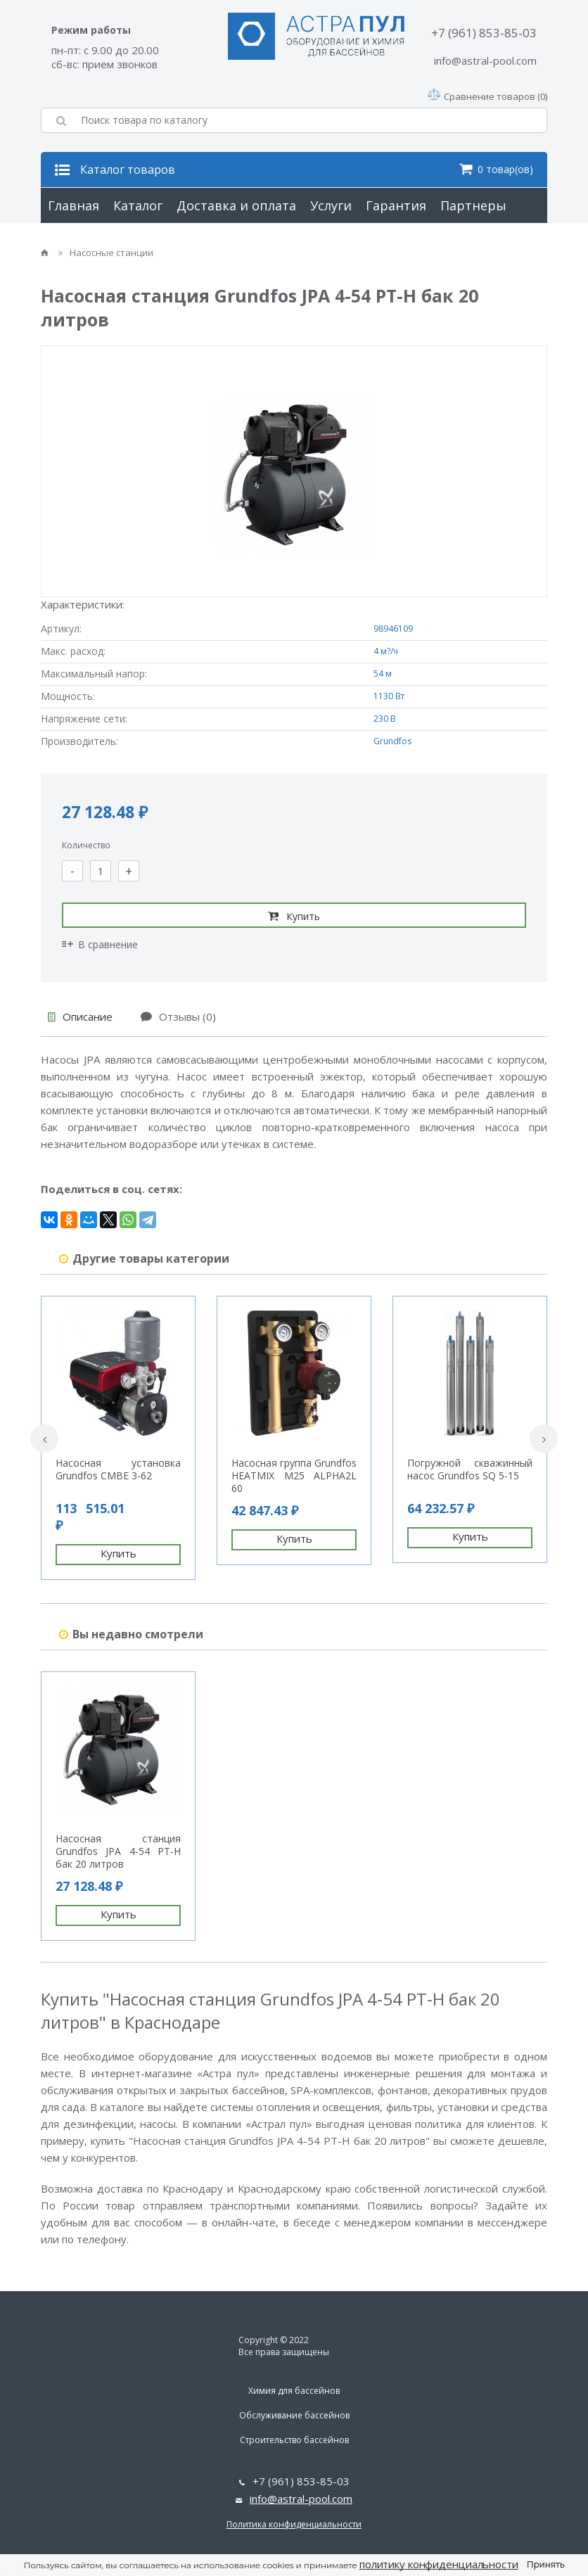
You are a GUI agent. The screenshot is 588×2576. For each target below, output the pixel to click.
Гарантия (396, 205)
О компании (87, 240)
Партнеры (473, 205)
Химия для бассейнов (294, 2391)
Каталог (137, 205)
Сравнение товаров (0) (487, 96)
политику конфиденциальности (438, 2564)
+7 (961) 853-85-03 (484, 33)
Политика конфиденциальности (294, 2524)
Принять (546, 2564)
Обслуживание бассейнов (294, 2415)
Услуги (331, 205)
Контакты (172, 240)
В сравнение (100, 944)
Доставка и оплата (236, 205)
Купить (294, 916)
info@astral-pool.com (485, 60)
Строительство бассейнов (294, 2440)
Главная (73, 205)
